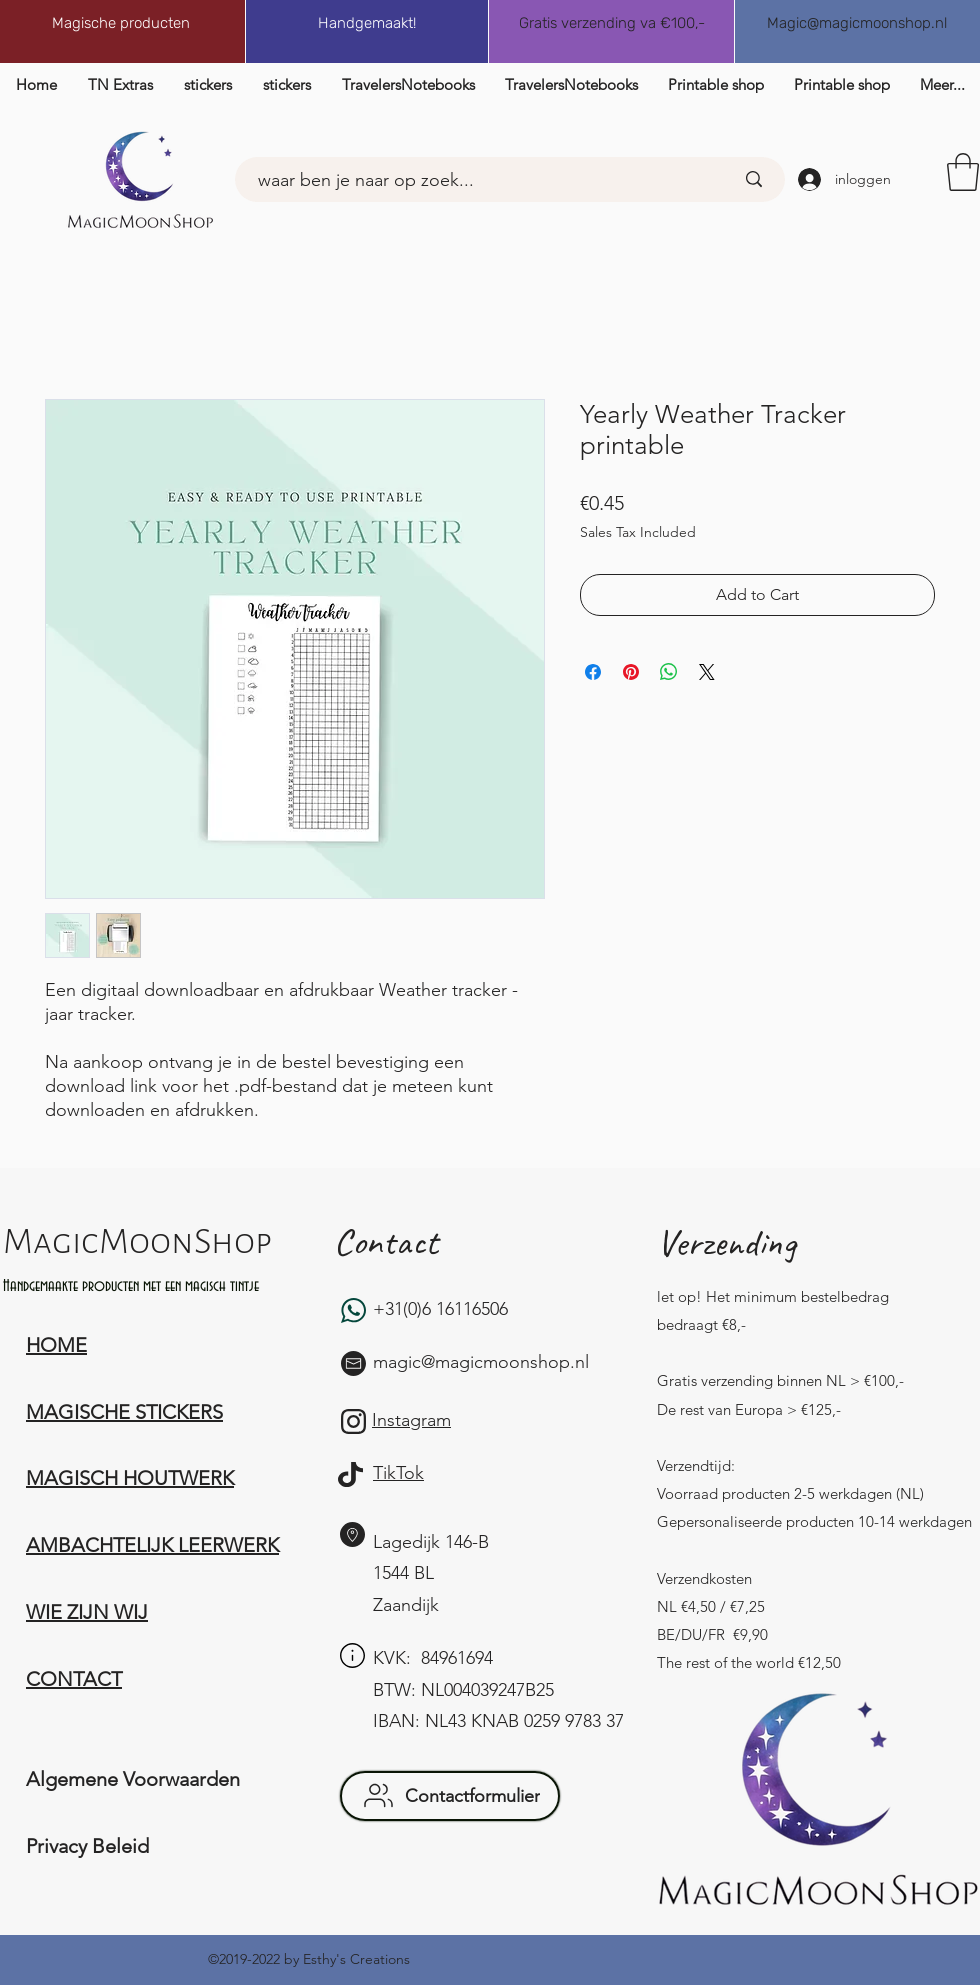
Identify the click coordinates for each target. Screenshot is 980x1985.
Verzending (726, 1242)
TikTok (398, 1473)
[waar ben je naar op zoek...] (469, 181)
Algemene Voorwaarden (133, 1779)
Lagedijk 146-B (431, 1542)
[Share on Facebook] (593, 672)
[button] (963, 172)
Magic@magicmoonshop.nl (857, 23)
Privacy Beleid (87, 1846)
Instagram (411, 1420)
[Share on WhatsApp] (669, 672)
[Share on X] (707, 672)
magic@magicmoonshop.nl (481, 1362)
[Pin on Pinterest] (631, 672)
